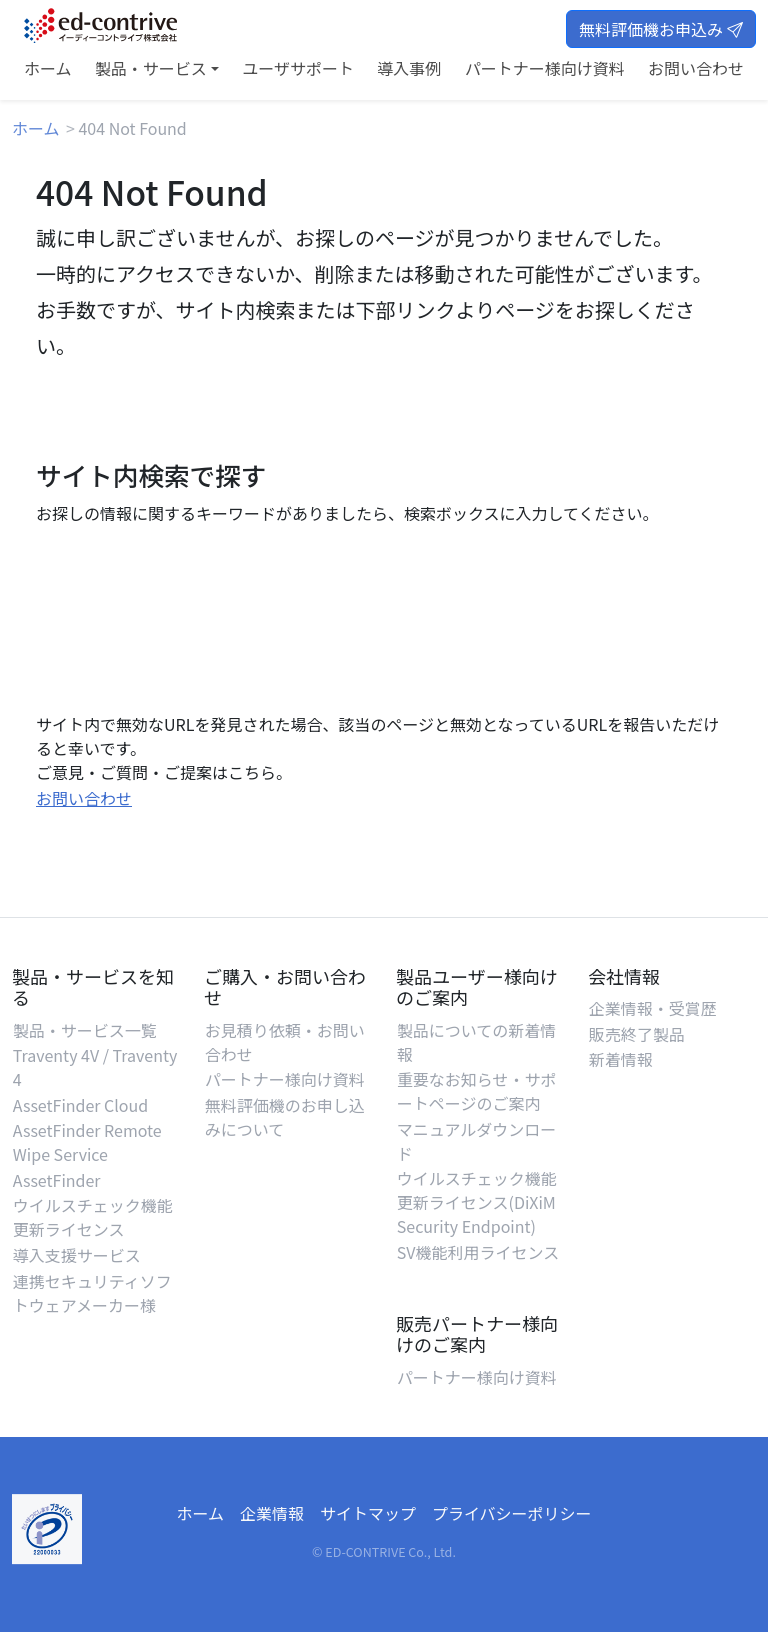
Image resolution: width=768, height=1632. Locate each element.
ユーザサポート (298, 68)
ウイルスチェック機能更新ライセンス (93, 1217)
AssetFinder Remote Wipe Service (87, 1142)
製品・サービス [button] (151, 68)
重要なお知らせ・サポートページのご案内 (477, 1091)
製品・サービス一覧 (85, 1030)
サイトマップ (368, 1513)
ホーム (48, 68)
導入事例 (409, 68)
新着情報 (621, 1059)
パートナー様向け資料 (545, 68)
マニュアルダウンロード (477, 1141)
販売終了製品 (637, 1034)
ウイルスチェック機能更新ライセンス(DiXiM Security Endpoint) (477, 1202)
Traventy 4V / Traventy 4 (95, 1067)
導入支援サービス (77, 1255)
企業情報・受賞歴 (653, 1008)
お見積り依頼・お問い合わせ (285, 1042)
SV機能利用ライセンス (478, 1252)
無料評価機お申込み (661, 29)
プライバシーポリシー (512, 1513)
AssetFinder (57, 1180)
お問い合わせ (696, 68)
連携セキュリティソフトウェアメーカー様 (92, 1293)
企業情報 (272, 1513)
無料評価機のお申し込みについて (285, 1117)
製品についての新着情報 (477, 1042)
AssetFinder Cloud (80, 1105)
